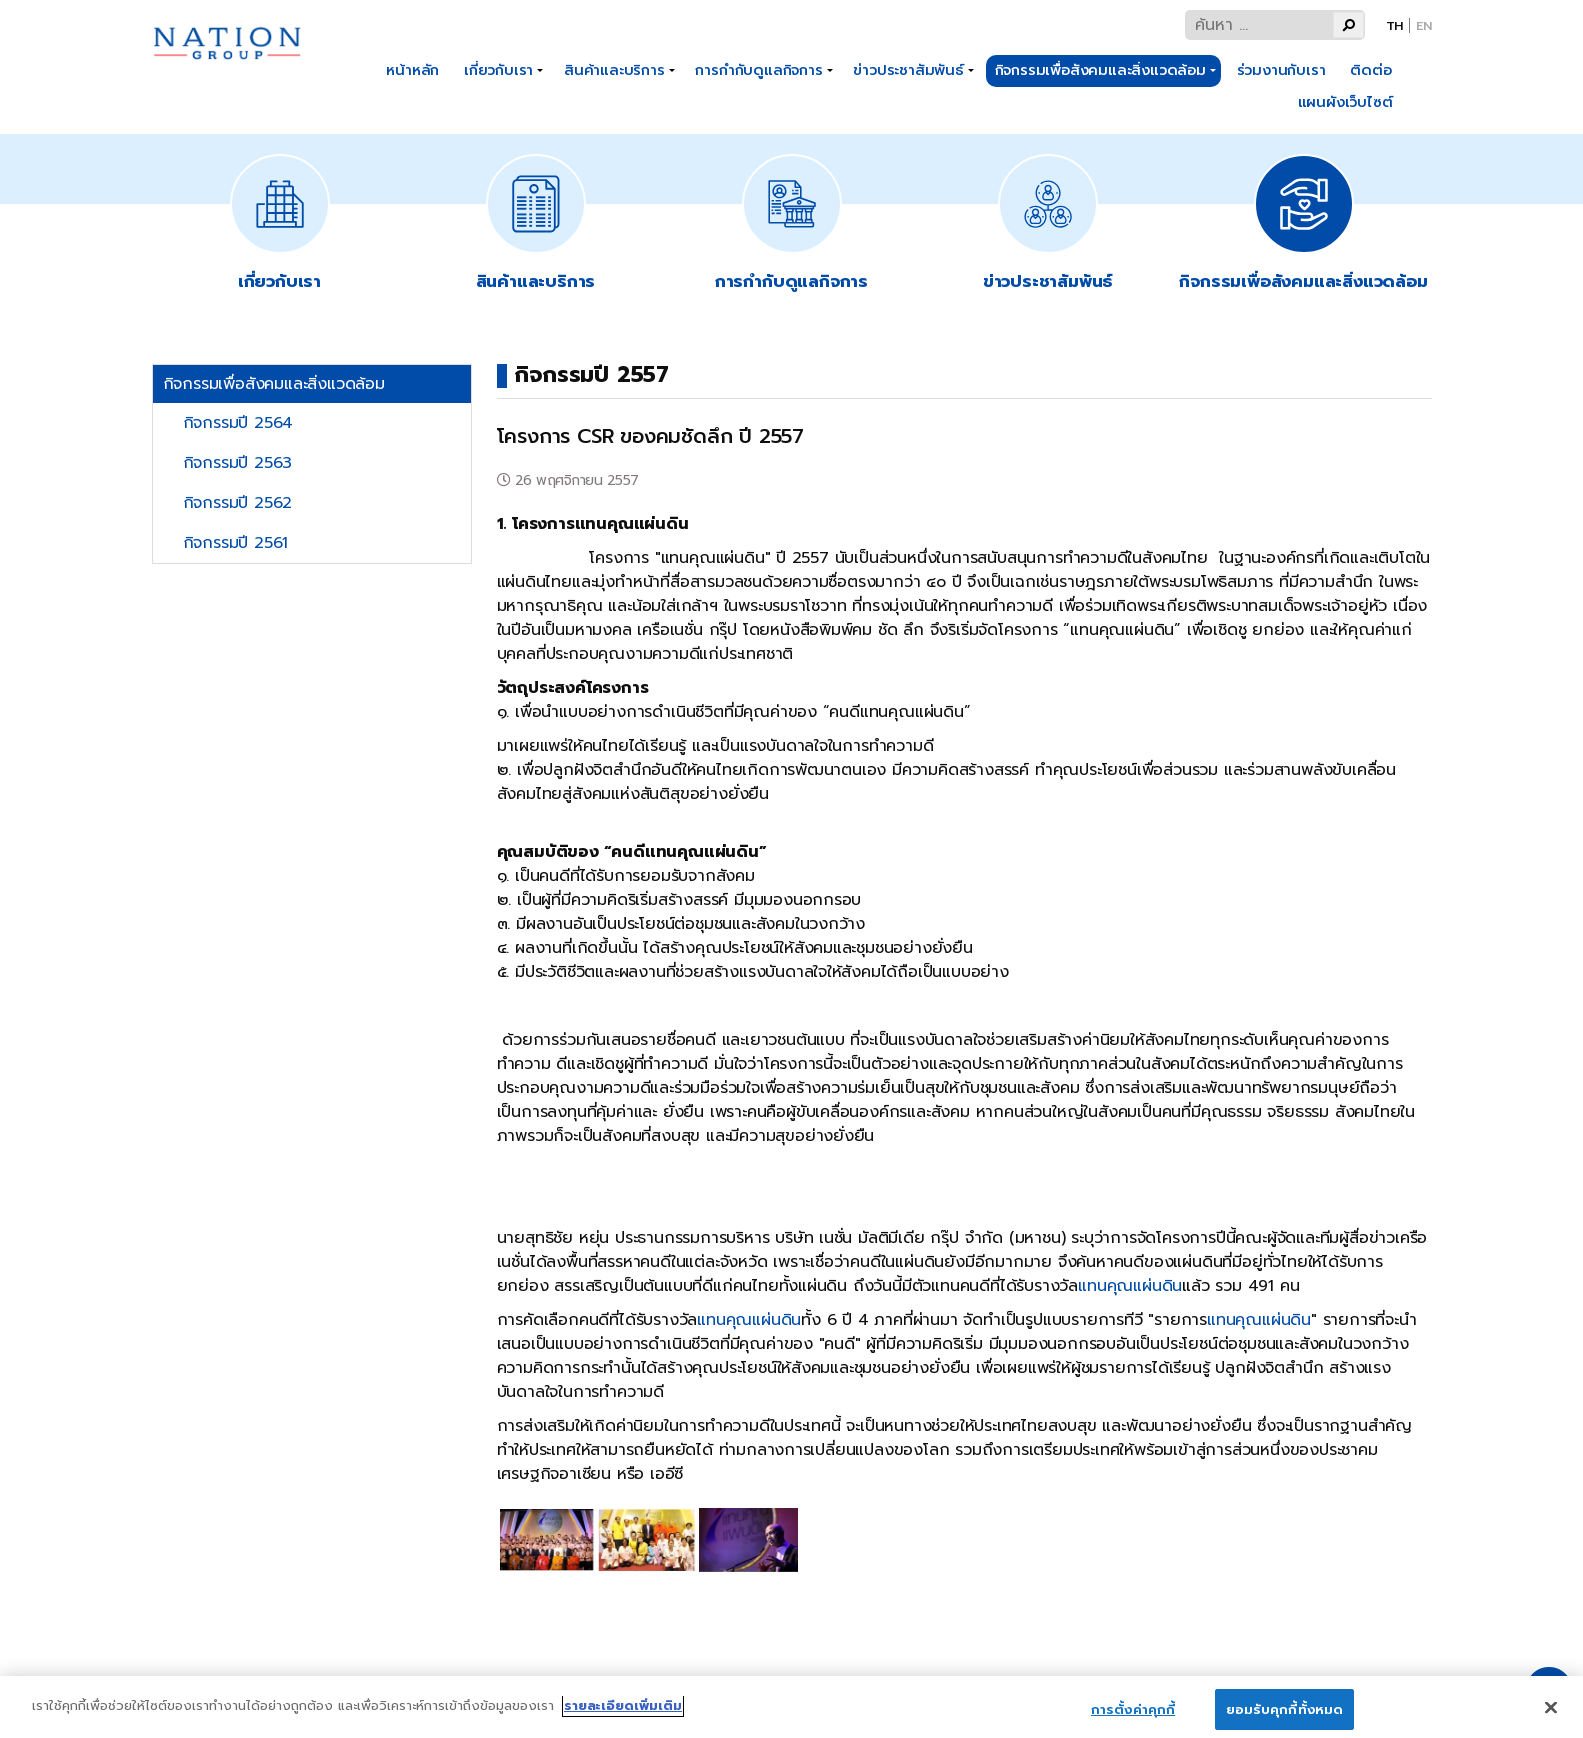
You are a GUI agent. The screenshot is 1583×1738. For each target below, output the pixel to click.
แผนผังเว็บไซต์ (1345, 102)
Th (1395, 25)
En (1424, 25)
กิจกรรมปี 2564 (238, 423)
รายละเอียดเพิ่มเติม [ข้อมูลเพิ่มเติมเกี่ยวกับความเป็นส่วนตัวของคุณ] (623, 1718)
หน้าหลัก (412, 70)
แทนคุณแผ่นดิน (1130, 1286)
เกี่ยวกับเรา (498, 70)
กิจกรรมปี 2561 (236, 543)
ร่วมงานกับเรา (1281, 70)
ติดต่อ (1370, 70)
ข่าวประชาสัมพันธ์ (908, 70)
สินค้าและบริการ (614, 70)
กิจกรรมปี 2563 (238, 463)
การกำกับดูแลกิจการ (758, 70)
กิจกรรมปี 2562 (238, 503)
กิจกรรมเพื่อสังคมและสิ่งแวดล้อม (1100, 70)
